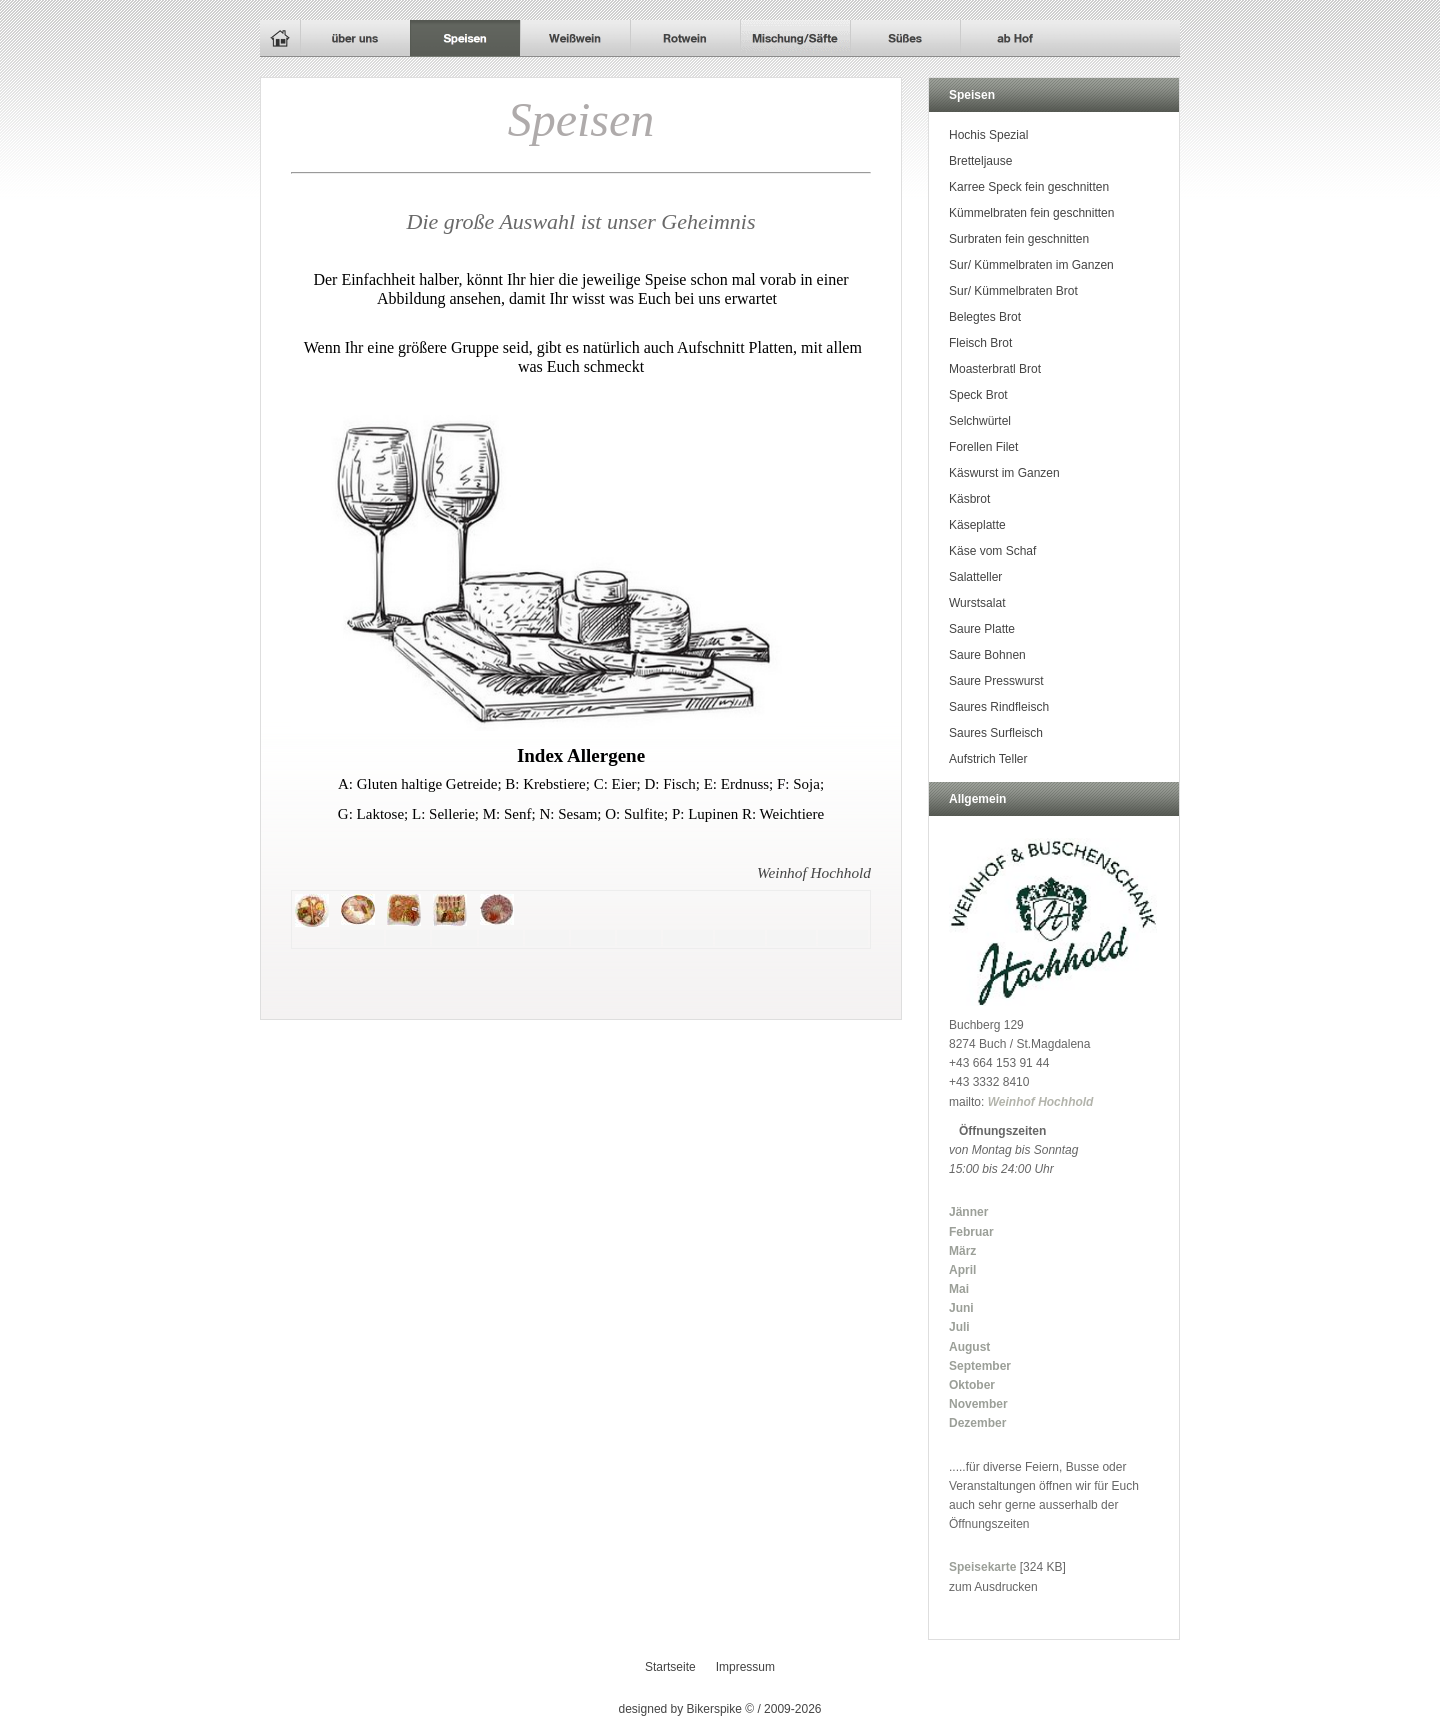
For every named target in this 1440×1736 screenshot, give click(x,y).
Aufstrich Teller (988, 759)
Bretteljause (980, 161)
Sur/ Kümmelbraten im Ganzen (1031, 265)
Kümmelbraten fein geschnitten (1031, 213)
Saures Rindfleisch (999, 707)
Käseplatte (977, 525)
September (980, 1366)
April (962, 1270)
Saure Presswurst (996, 681)
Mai (959, 1289)
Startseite (670, 1667)
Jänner (968, 1212)
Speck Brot (978, 395)
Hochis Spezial (988, 135)
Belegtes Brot (985, 317)
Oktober (972, 1385)
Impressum (745, 1667)
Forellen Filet (983, 447)
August (969, 1347)
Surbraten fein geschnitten (1019, 239)
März (962, 1251)
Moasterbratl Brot (995, 369)
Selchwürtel (980, 421)
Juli (959, 1327)
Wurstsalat (977, 603)
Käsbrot (969, 499)
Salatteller (975, 577)
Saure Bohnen (987, 655)
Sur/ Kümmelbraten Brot (1013, 291)
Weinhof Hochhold (1041, 1102)
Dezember (977, 1423)
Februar (971, 1232)
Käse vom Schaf (992, 551)
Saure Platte (982, 629)
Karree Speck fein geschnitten (1029, 187)
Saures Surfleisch (996, 733)
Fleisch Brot (980, 343)
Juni (961, 1308)
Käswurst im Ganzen (1004, 473)
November (978, 1404)
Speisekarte (982, 1567)
